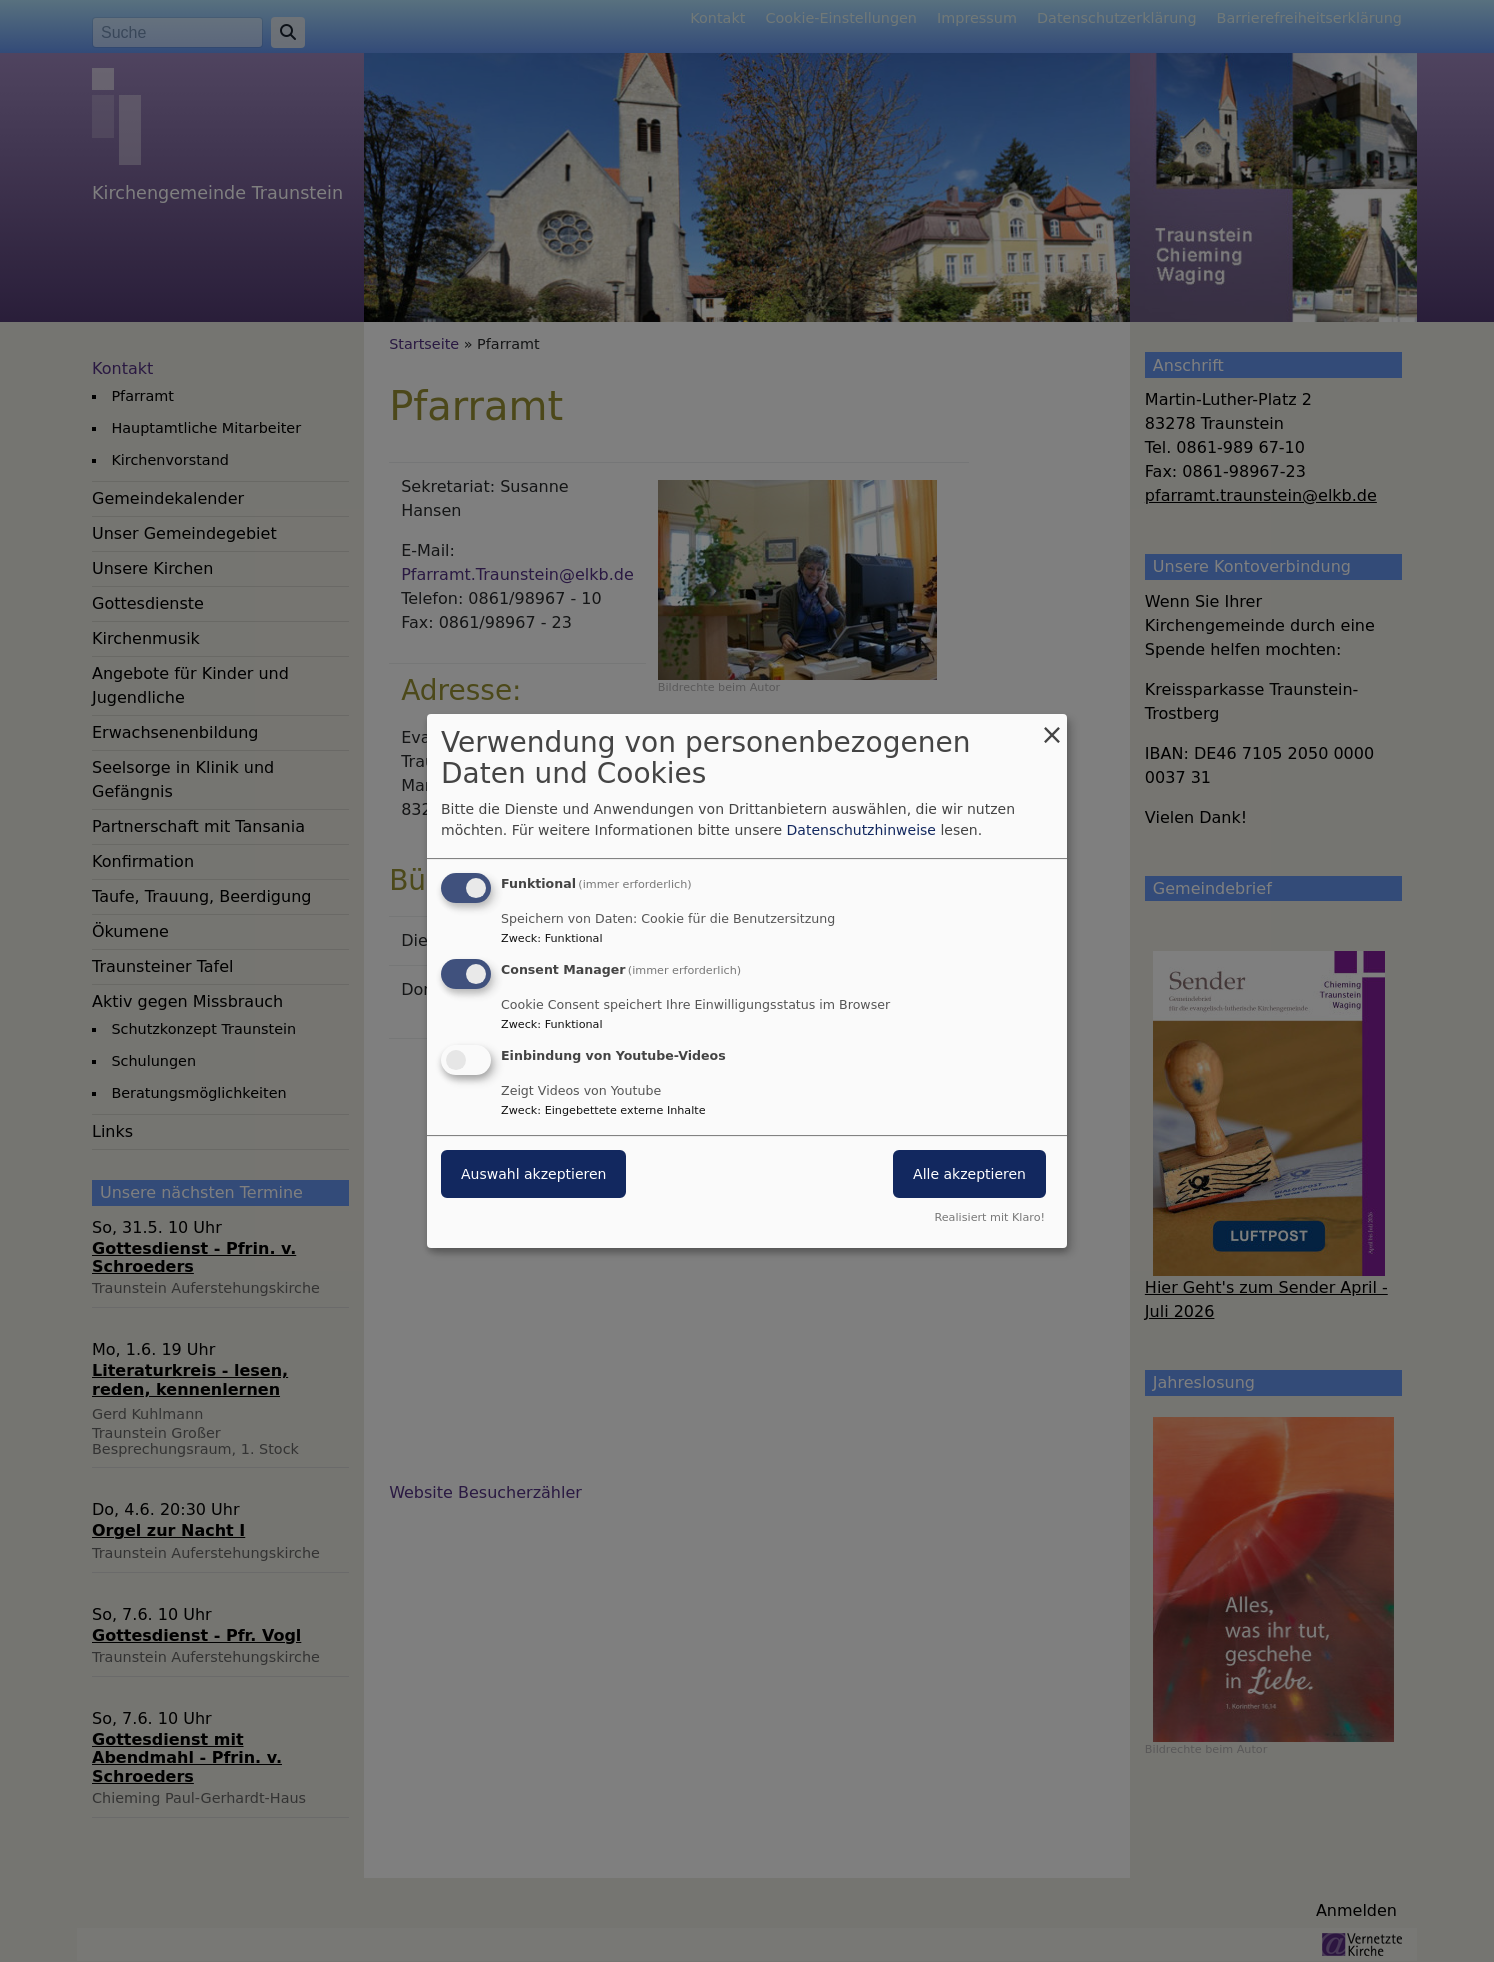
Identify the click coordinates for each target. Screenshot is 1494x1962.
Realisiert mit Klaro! (989, 1217)
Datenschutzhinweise (861, 830)
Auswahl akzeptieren (533, 1174)
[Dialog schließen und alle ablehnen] (1052, 726)
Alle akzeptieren (969, 1174)
